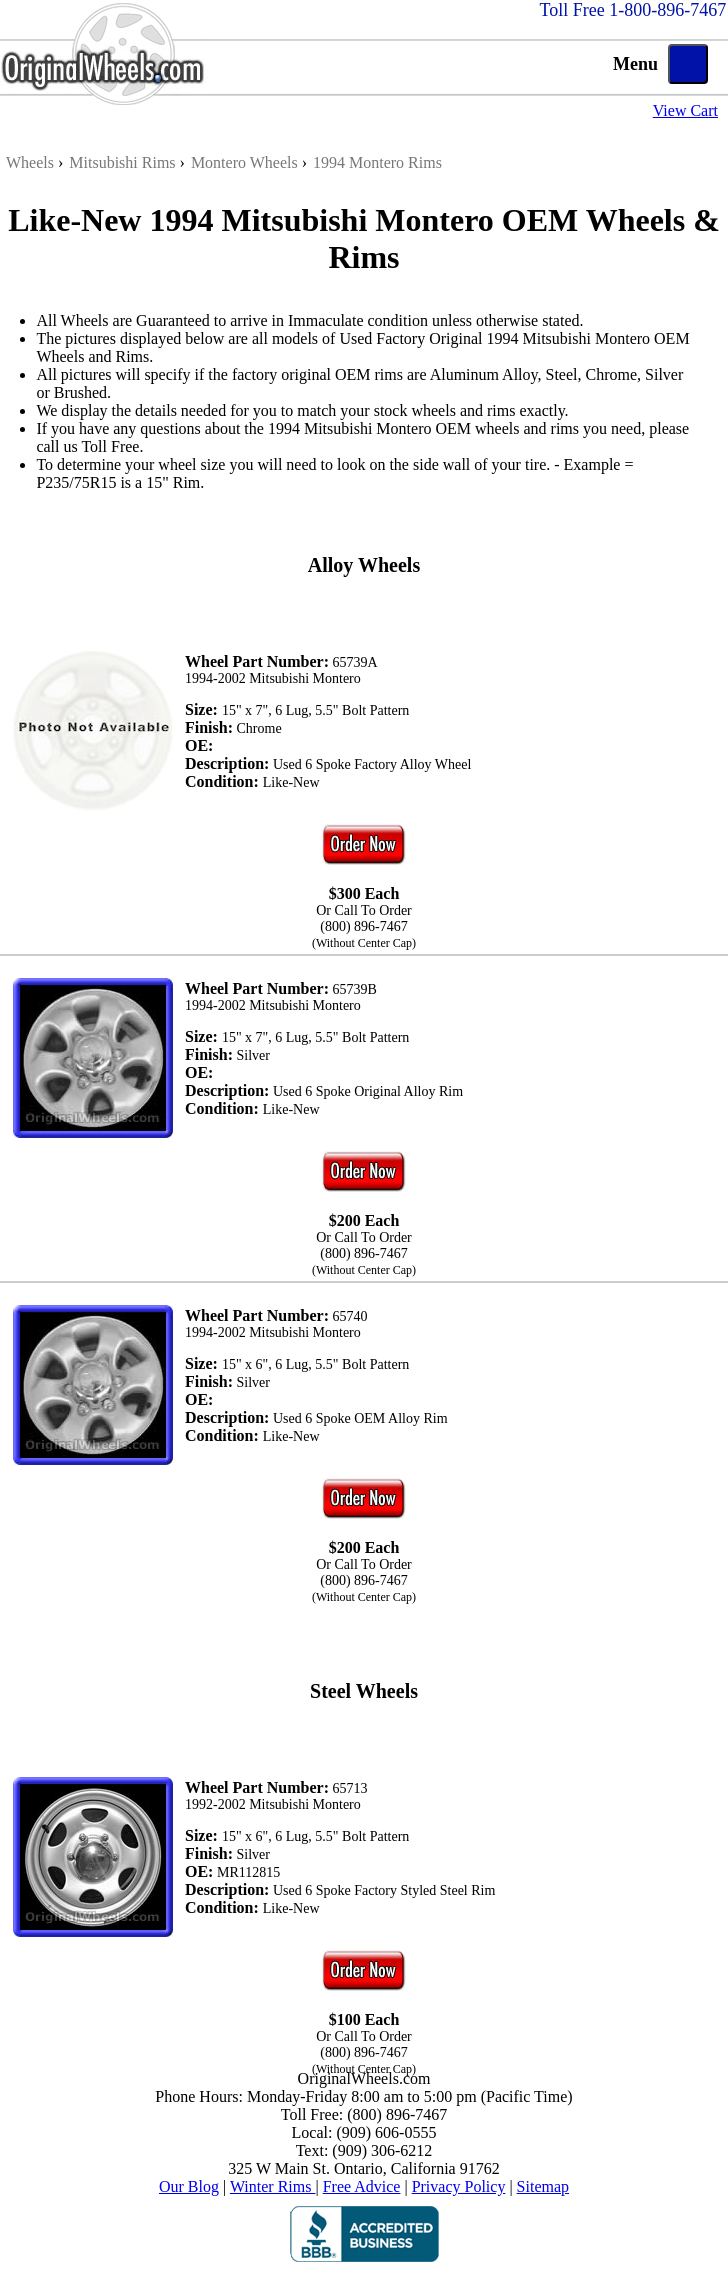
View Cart (685, 110)
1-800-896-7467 (667, 10)
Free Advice (362, 2186)
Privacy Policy (459, 2186)
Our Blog (189, 2186)
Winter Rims (273, 2186)
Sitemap (543, 2186)
